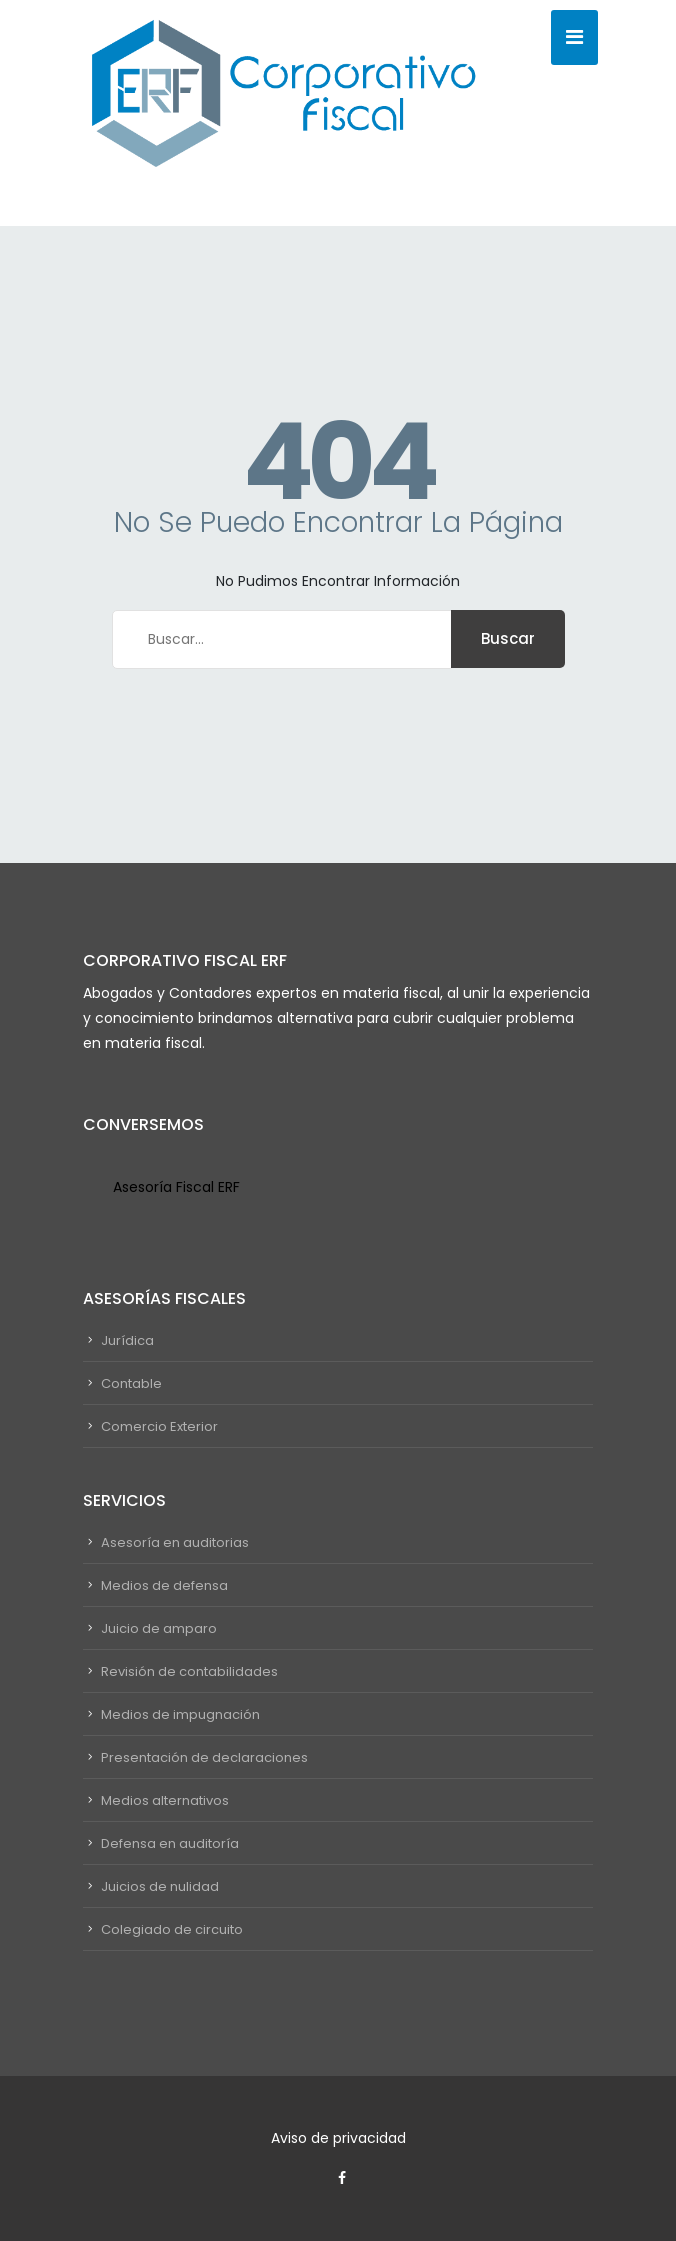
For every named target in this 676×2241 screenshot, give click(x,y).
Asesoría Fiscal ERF (176, 1187)
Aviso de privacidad (338, 2138)
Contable (131, 1383)
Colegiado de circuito (172, 1929)
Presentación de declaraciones (204, 1757)
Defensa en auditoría (170, 1843)
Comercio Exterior (159, 1426)
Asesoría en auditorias (175, 1542)
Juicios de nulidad (160, 1886)
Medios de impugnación (180, 1714)
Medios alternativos (165, 1800)
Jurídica (127, 1340)
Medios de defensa (164, 1585)
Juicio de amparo (159, 1628)
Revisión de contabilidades (189, 1671)
